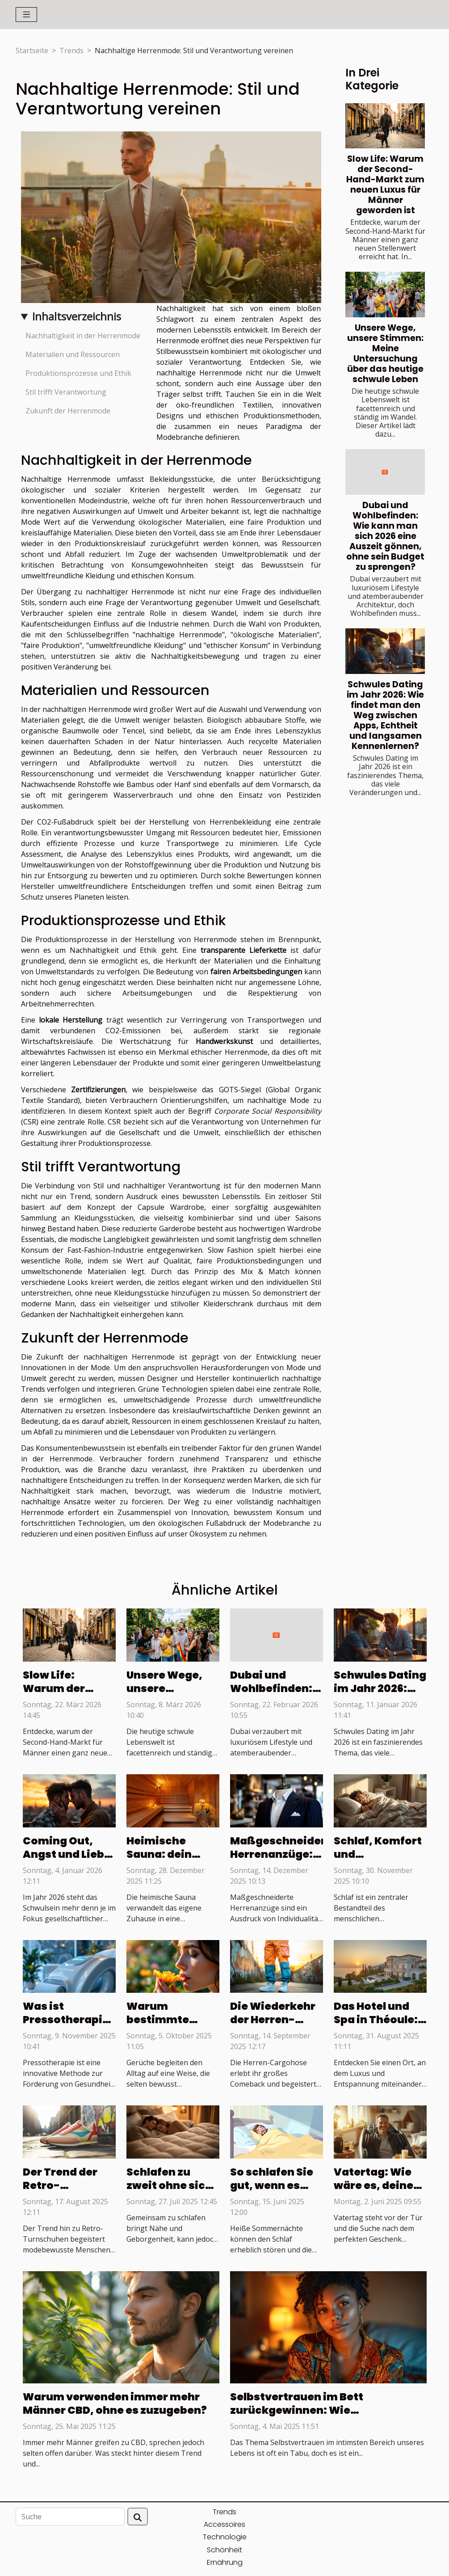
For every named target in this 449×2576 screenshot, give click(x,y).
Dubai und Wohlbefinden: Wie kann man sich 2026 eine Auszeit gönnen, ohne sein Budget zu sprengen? (385, 536)
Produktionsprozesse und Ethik (78, 373)
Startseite (32, 50)
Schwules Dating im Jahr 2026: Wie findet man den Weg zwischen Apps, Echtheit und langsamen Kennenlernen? (385, 715)
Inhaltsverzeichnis (76, 316)
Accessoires (224, 2524)
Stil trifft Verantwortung (65, 392)
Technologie (225, 2537)
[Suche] (70, 2516)
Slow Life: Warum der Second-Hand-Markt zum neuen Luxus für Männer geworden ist (385, 184)
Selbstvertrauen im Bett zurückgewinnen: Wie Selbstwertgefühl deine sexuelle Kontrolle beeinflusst (319, 2417)
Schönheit (224, 2550)
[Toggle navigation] (27, 14)
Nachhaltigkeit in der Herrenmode (82, 336)
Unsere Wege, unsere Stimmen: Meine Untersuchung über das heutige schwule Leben (385, 353)
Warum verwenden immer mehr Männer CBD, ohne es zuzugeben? (115, 2403)
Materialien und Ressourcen (72, 354)
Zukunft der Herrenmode (67, 411)
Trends (71, 50)
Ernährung (225, 2562)
